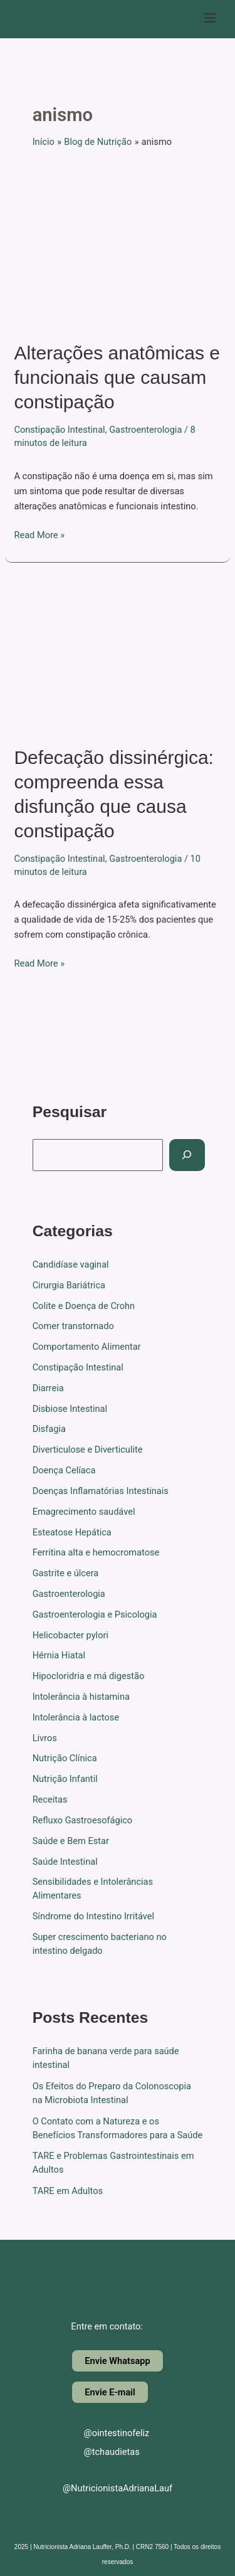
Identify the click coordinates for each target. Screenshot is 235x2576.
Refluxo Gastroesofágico (83, 1820)
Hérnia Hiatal (59, 1655)
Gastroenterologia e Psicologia (95, 1614)
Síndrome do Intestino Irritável (94, 1916)
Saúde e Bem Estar (71, 1841)
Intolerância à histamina (81, 1696)
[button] (209, 19)
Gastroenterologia (145, 429)
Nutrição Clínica (65, 1758)
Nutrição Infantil (65, 1778)
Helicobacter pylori (70, 1635)
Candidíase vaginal (71, 1264)
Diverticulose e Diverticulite (88, 1449)
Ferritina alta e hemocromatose (96, 1552)
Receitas (50, 1799)
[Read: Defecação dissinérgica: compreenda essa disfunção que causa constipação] (117, 655)
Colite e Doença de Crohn (84, 1306)
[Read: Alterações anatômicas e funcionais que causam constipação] (117, 251)
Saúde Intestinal (65, 1861)
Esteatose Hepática (72, 1532)
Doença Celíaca (64, 1470)
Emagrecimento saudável (84, 1511)
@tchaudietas (101, 2451)
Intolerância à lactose (76, 1717)
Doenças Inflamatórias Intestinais (101, 1491)
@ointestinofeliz (106, 2433)
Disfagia (49, 1428)
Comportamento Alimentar (87, 1346)
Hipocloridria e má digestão (89, 1676)
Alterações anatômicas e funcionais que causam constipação (117, 377)
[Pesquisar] (187, 1155)
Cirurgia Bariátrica (69, 1285)
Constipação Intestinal (59, 429)
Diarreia (48, 1388)
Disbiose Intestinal (70, 1408)
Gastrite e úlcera (66, 1573)
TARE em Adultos (68, 2191)
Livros (45, 1738)
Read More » (39, 534)
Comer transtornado (73, 1326)
